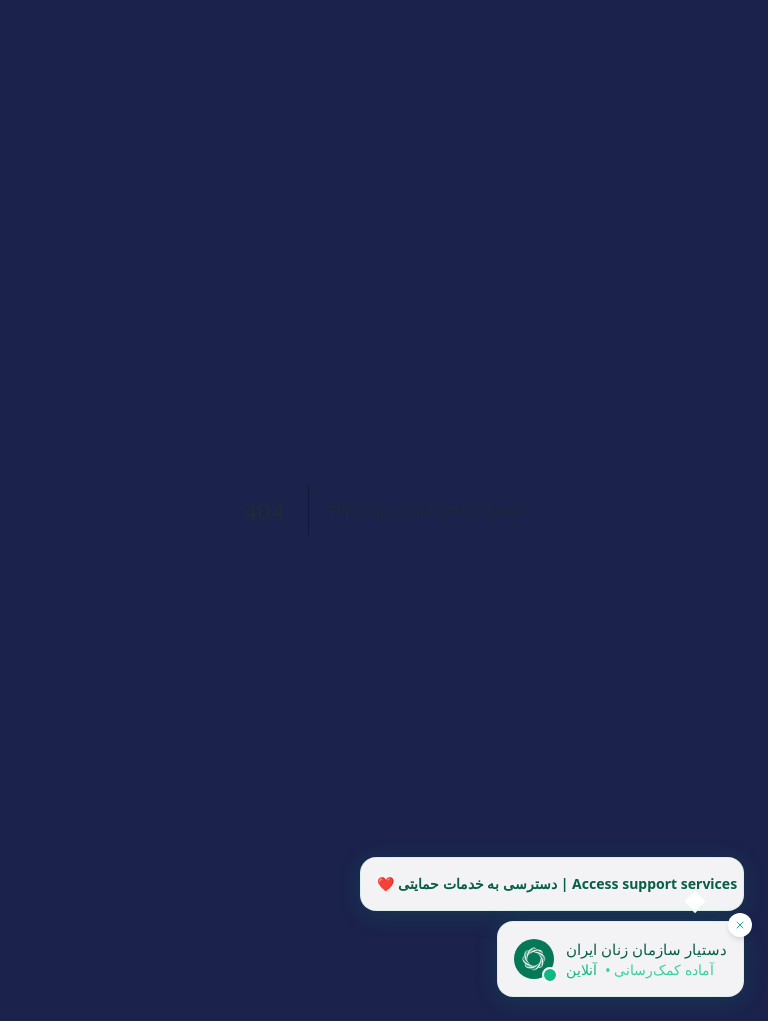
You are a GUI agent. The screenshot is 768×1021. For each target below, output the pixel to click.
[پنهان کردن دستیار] (740, 925)
